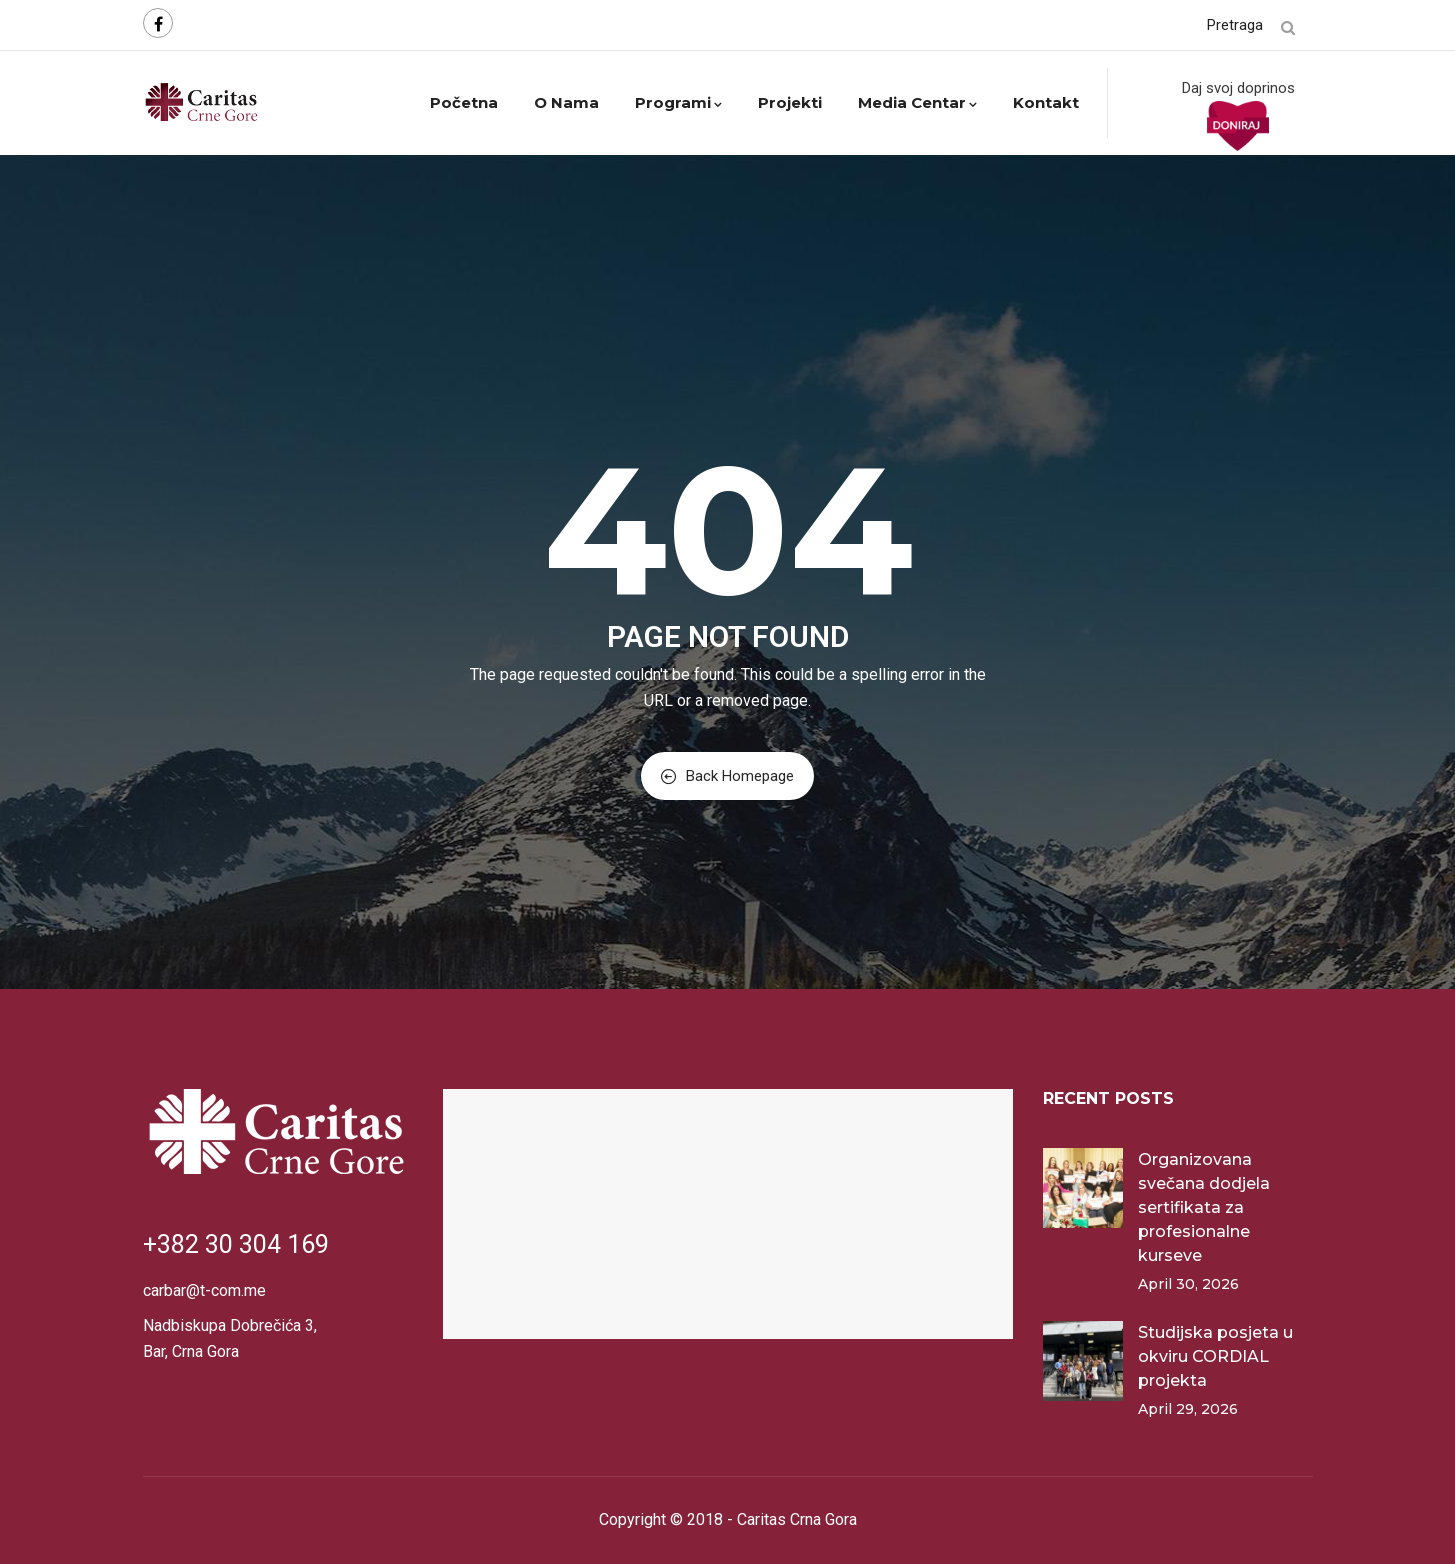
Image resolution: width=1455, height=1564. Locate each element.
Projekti (790, 102)
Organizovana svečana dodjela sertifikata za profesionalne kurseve (1204, 1207)
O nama (566, 102)
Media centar (917, 102)
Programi (678, 102)
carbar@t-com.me (204, 1290)
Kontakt (1046, 102)
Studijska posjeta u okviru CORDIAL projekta (1215, 1356)
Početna (464, 102)
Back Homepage (727, 776)
